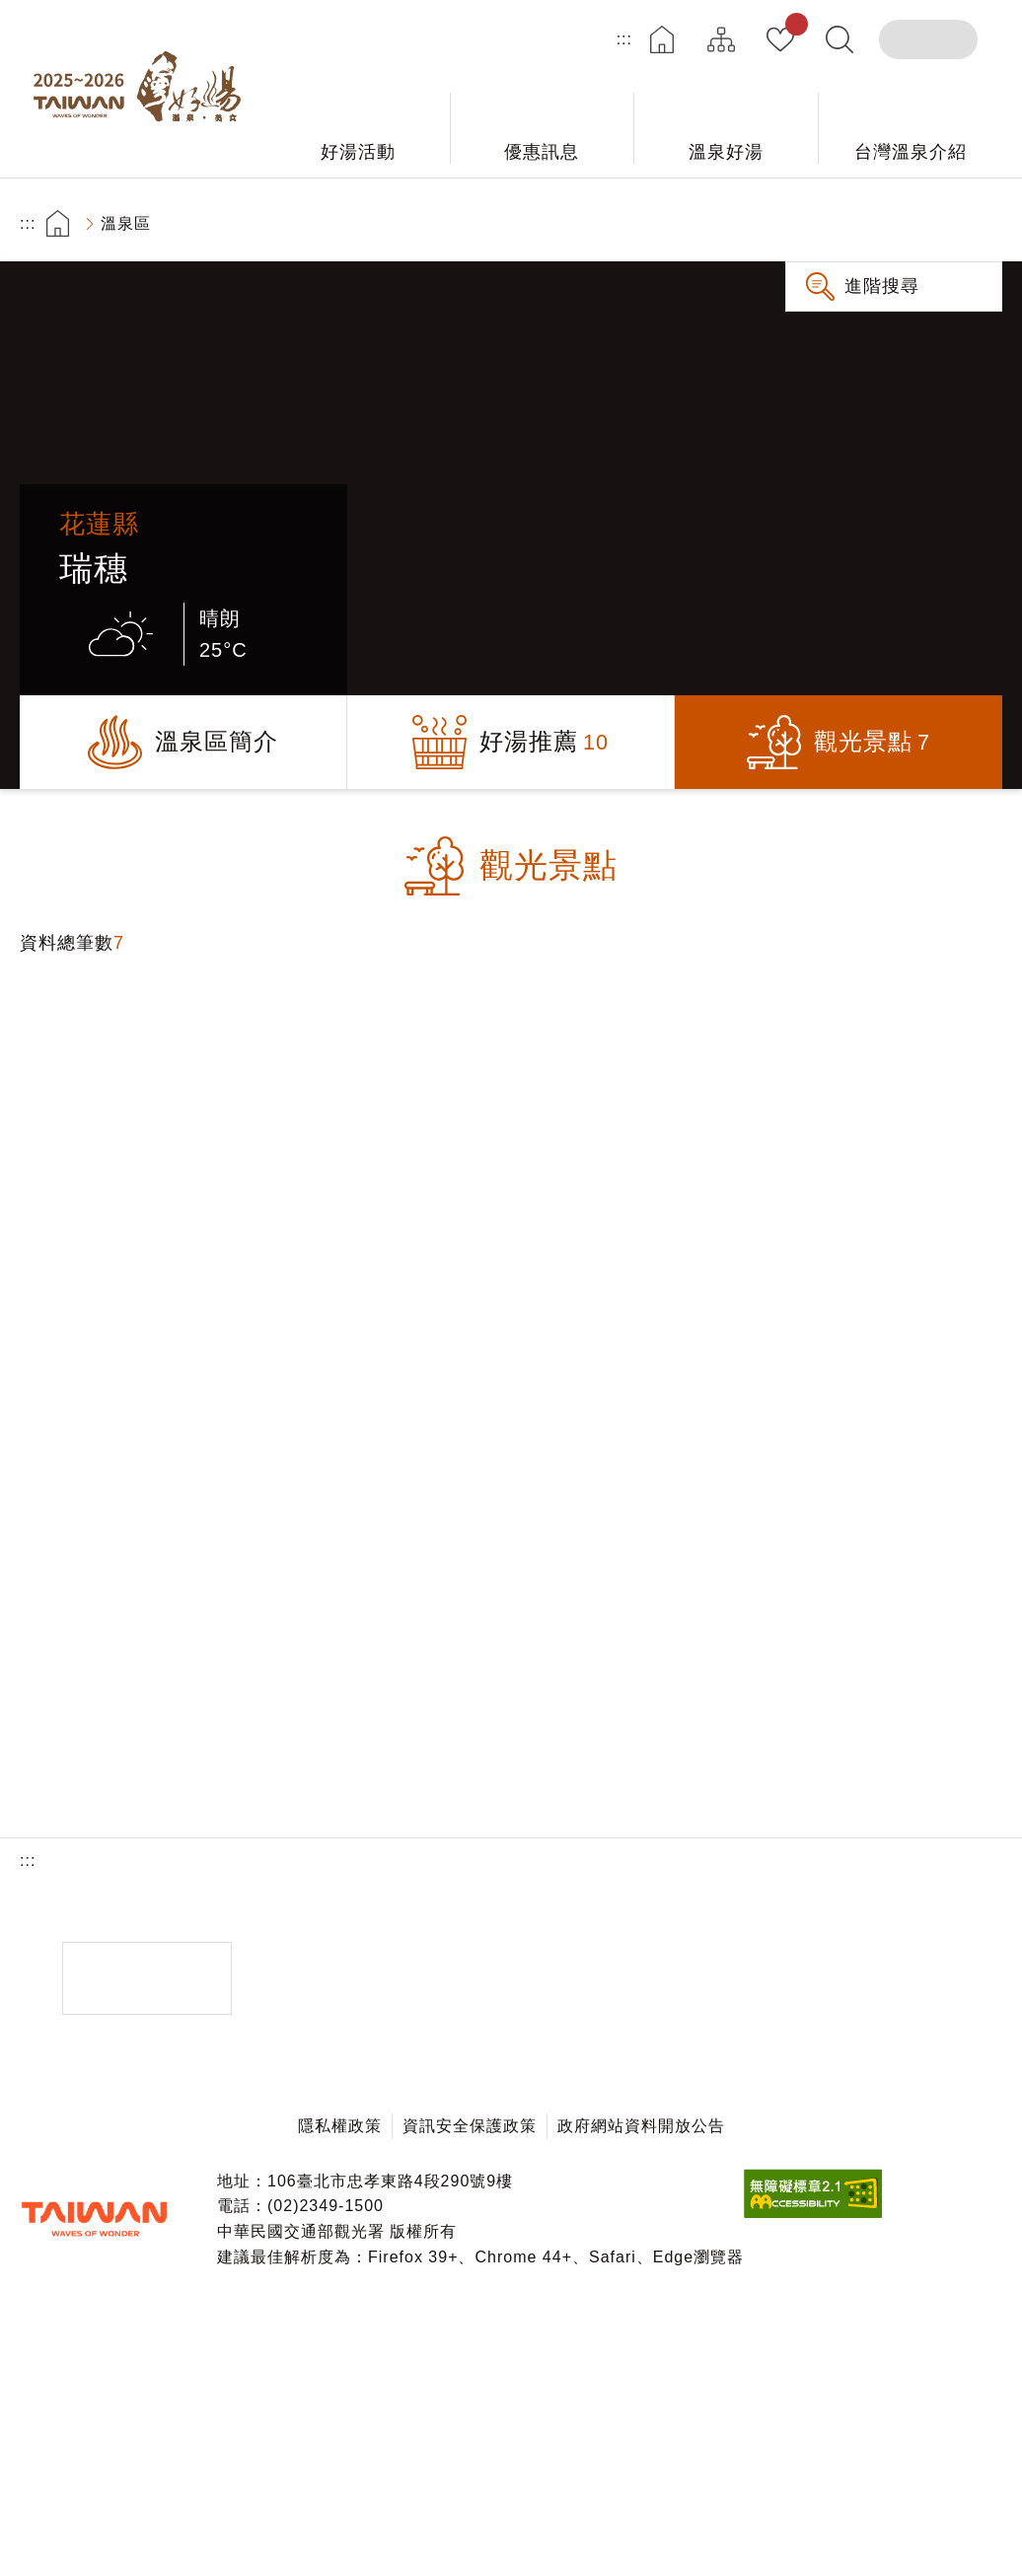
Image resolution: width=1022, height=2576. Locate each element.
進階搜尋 (881, 286)
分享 (864, 223)
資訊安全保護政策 (469, 2125)
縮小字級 (975, 223)
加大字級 (920, 223)
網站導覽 (721, 39)
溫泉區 (126, 223)
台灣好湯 (143, 88)
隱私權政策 (340, 2125)
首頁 (662, 39)
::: (624, 39)
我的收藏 (792, 28)
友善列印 (809, 223)
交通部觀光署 (94, 2219)
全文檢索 (839, 39)
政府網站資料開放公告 (641, 2125)
